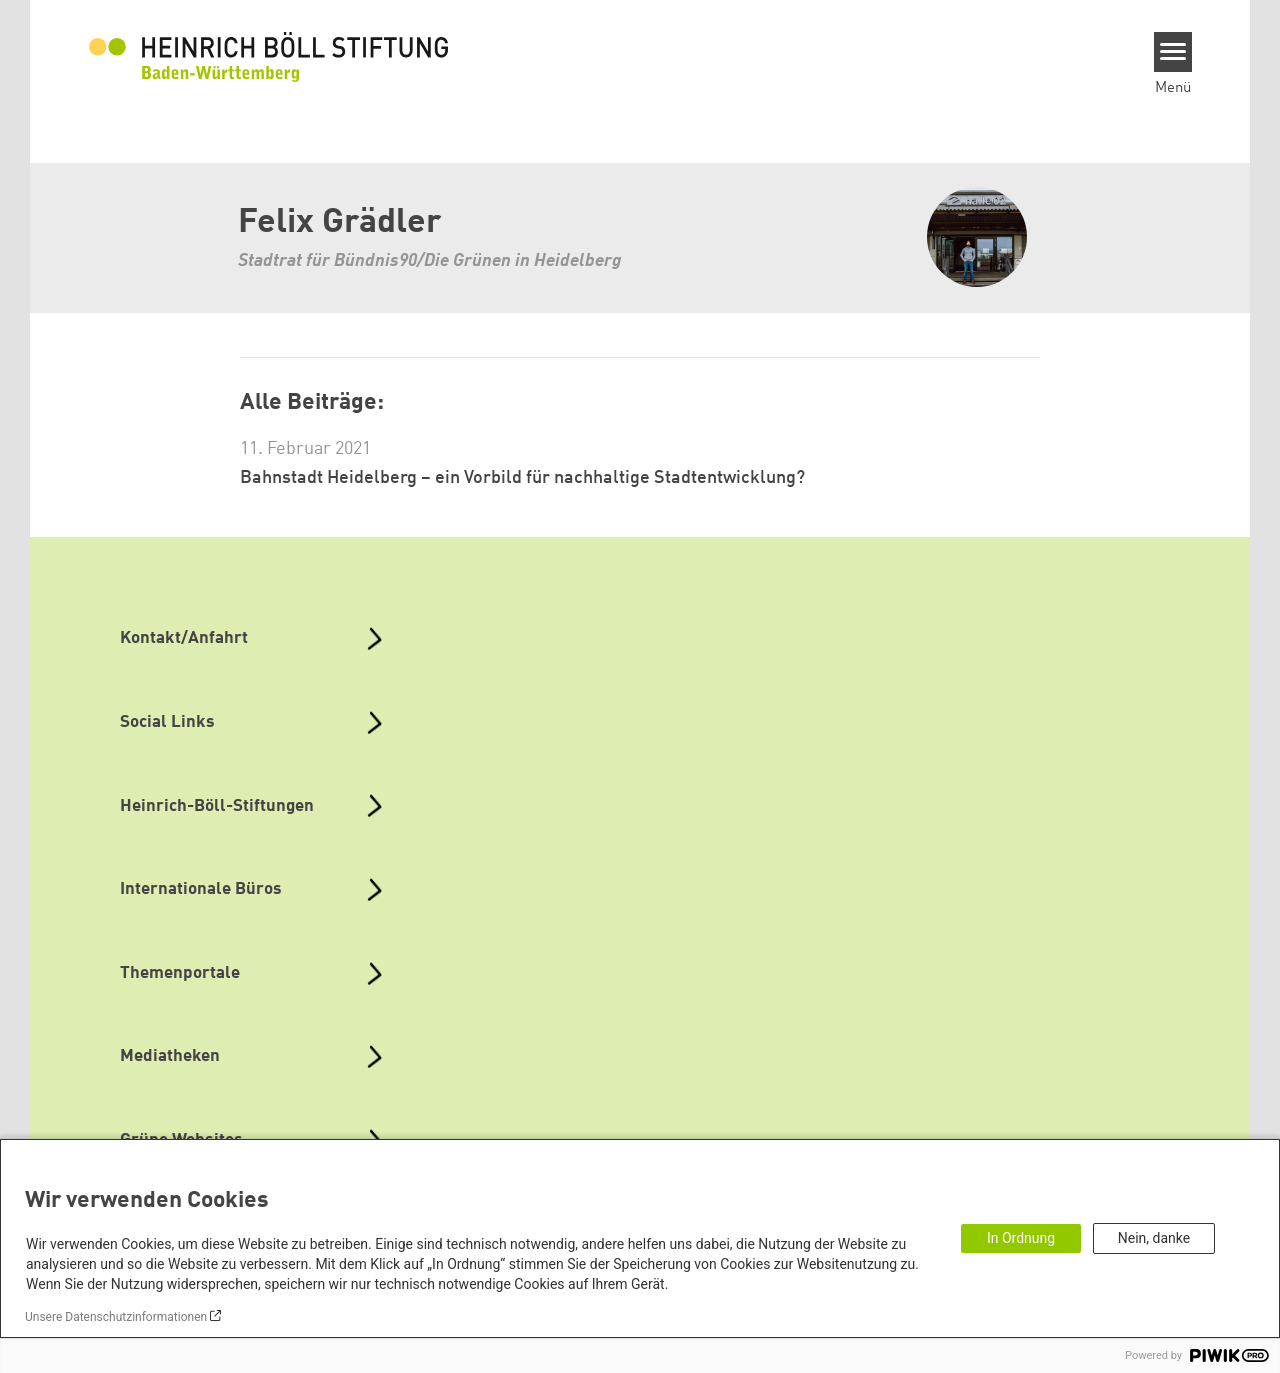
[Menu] (1173, 52)
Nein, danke (1154, 1238)
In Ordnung (1021, 1238)
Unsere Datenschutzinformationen (116, 1317)
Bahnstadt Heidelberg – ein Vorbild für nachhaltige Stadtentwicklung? (522, 478)
